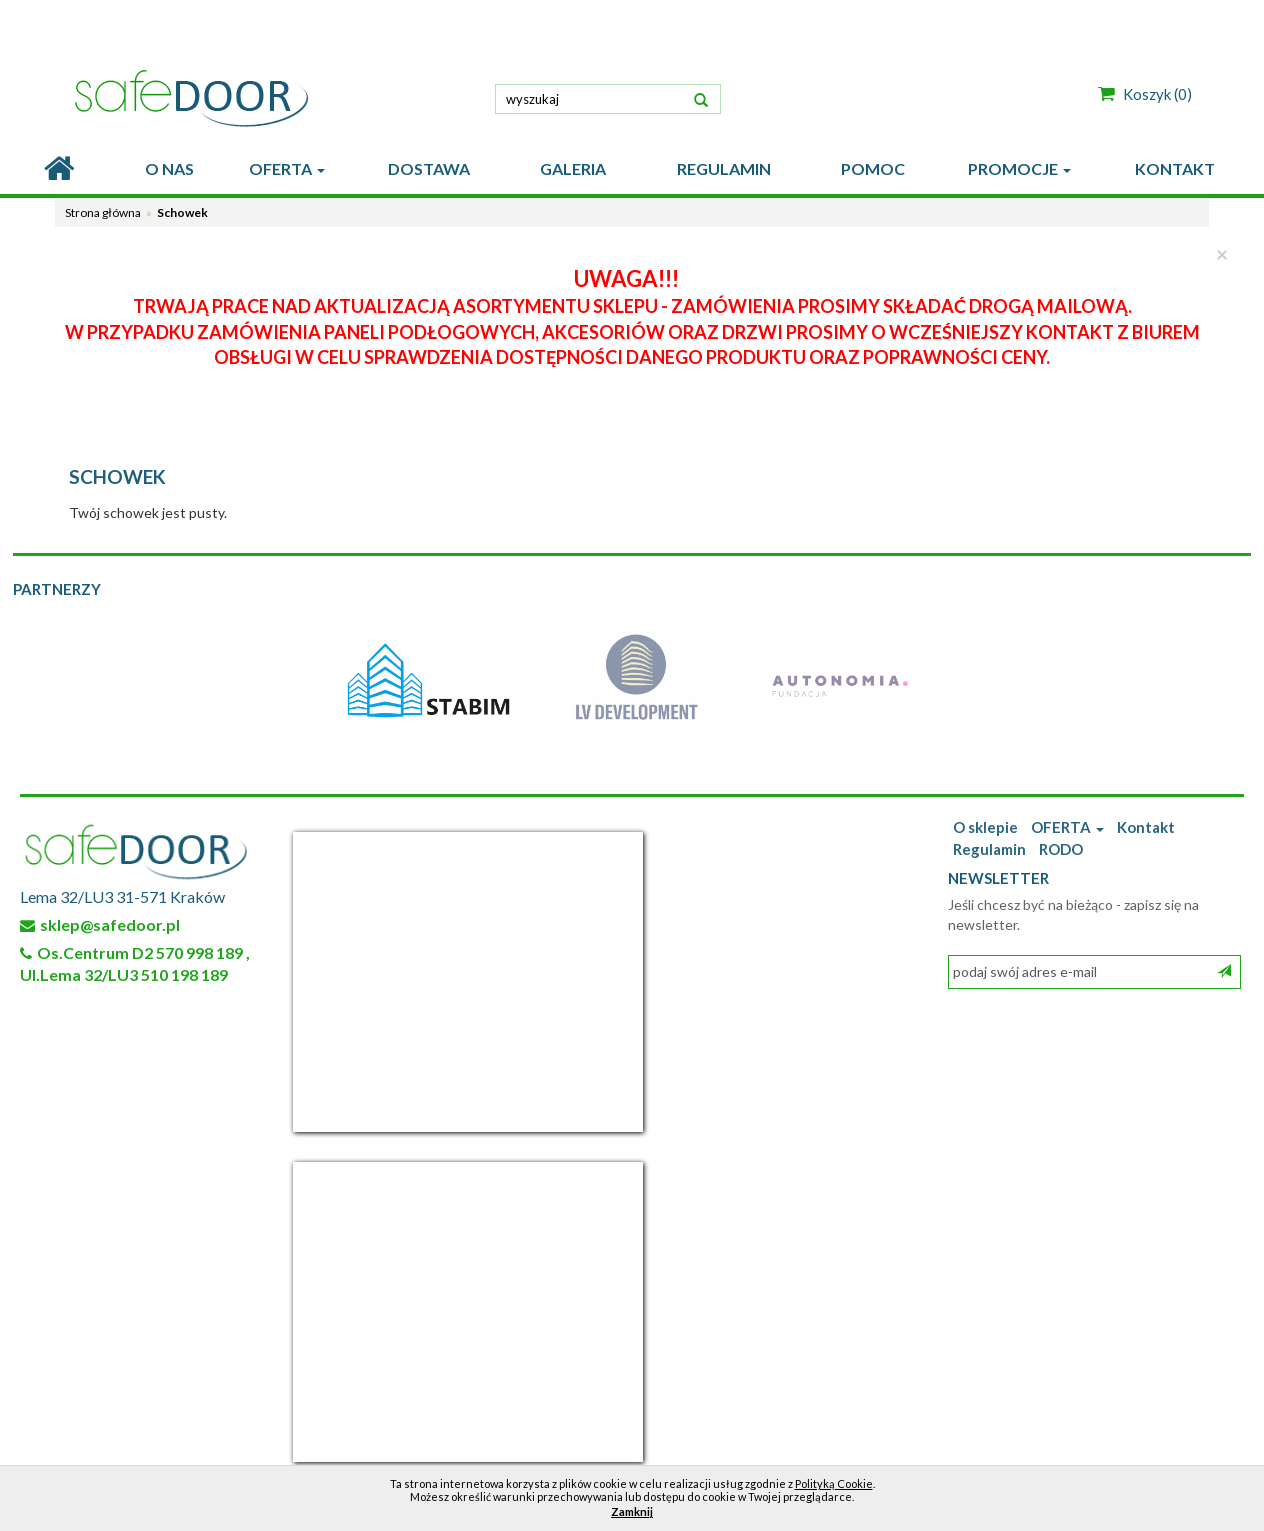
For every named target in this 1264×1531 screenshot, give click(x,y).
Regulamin (989, 849)
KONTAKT (1175, 168)
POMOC (873, 168)
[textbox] (608, 99)
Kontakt (1146, 827)
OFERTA (287, 168)
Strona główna (103, 212)
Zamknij (632, 1511)
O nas (169, 168)
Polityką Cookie (834, 1483)
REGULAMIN (724, 168)
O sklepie (985, 827)
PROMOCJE (1019, 168)
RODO (1061, 849)
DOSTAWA (429, 168)
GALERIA (573, 168)
